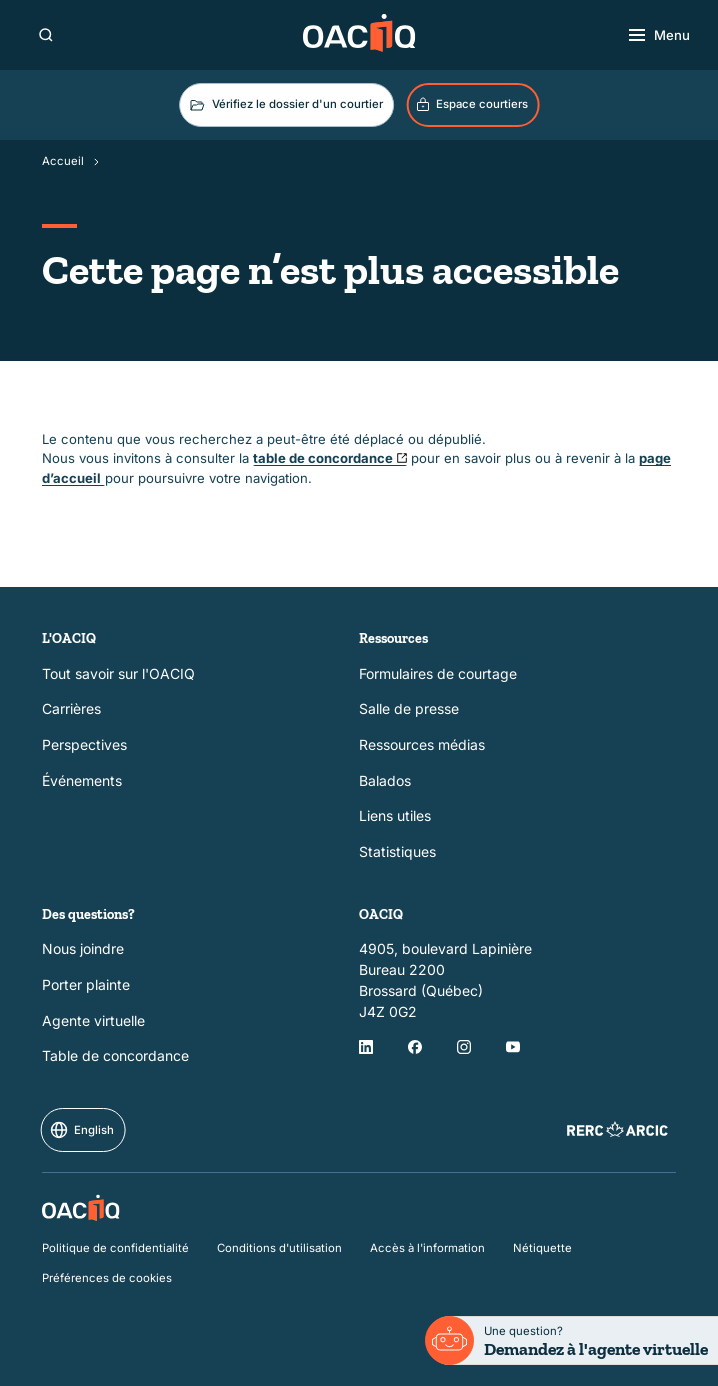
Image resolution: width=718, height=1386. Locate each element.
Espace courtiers (471, 105)
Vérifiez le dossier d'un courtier (285, 105)
